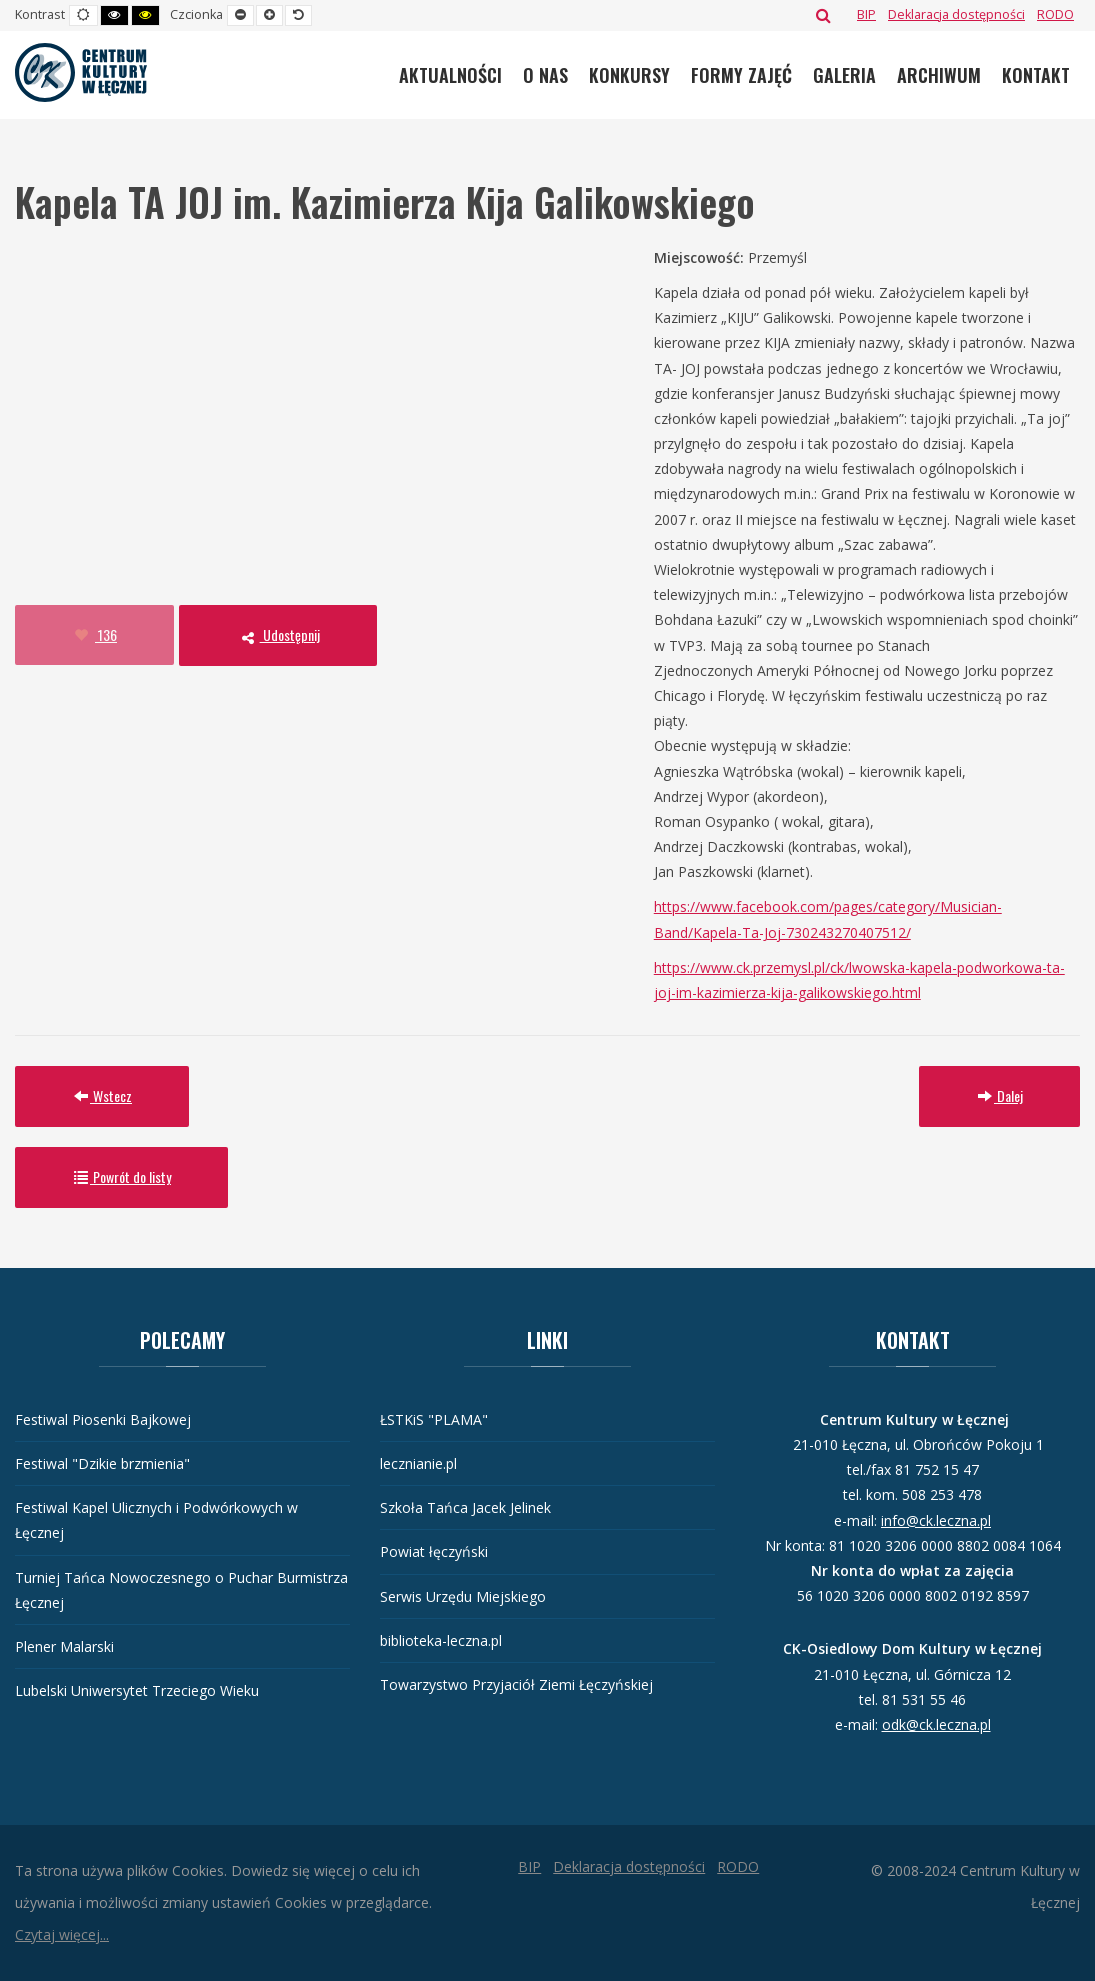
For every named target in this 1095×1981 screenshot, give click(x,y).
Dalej (999, 1095)
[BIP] (866, 14)
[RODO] (1055, 14)
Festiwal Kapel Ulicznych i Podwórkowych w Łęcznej (156, 1520)
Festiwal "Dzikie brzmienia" (102, 1463)
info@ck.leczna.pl (936, 1520)
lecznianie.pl (418, 1463)
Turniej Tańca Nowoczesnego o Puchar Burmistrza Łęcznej (181, 1590)
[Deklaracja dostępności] (956, 14)
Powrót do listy (121, 1176)
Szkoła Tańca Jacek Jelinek (465, 1507)
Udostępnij (278, 634)
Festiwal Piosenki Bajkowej (103, 1419)
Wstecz (102, 1095)
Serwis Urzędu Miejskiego (463, 1596)
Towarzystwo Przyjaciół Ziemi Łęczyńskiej (516, 1684)
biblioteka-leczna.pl (441, 1640)
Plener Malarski (64, 1646)
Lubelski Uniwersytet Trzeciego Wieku (137, 1690)
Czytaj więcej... (62, 1934)
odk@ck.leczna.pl (936, 1724)
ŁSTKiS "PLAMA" (434, 1419)
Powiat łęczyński (434, 1551)
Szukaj (823, 15)
